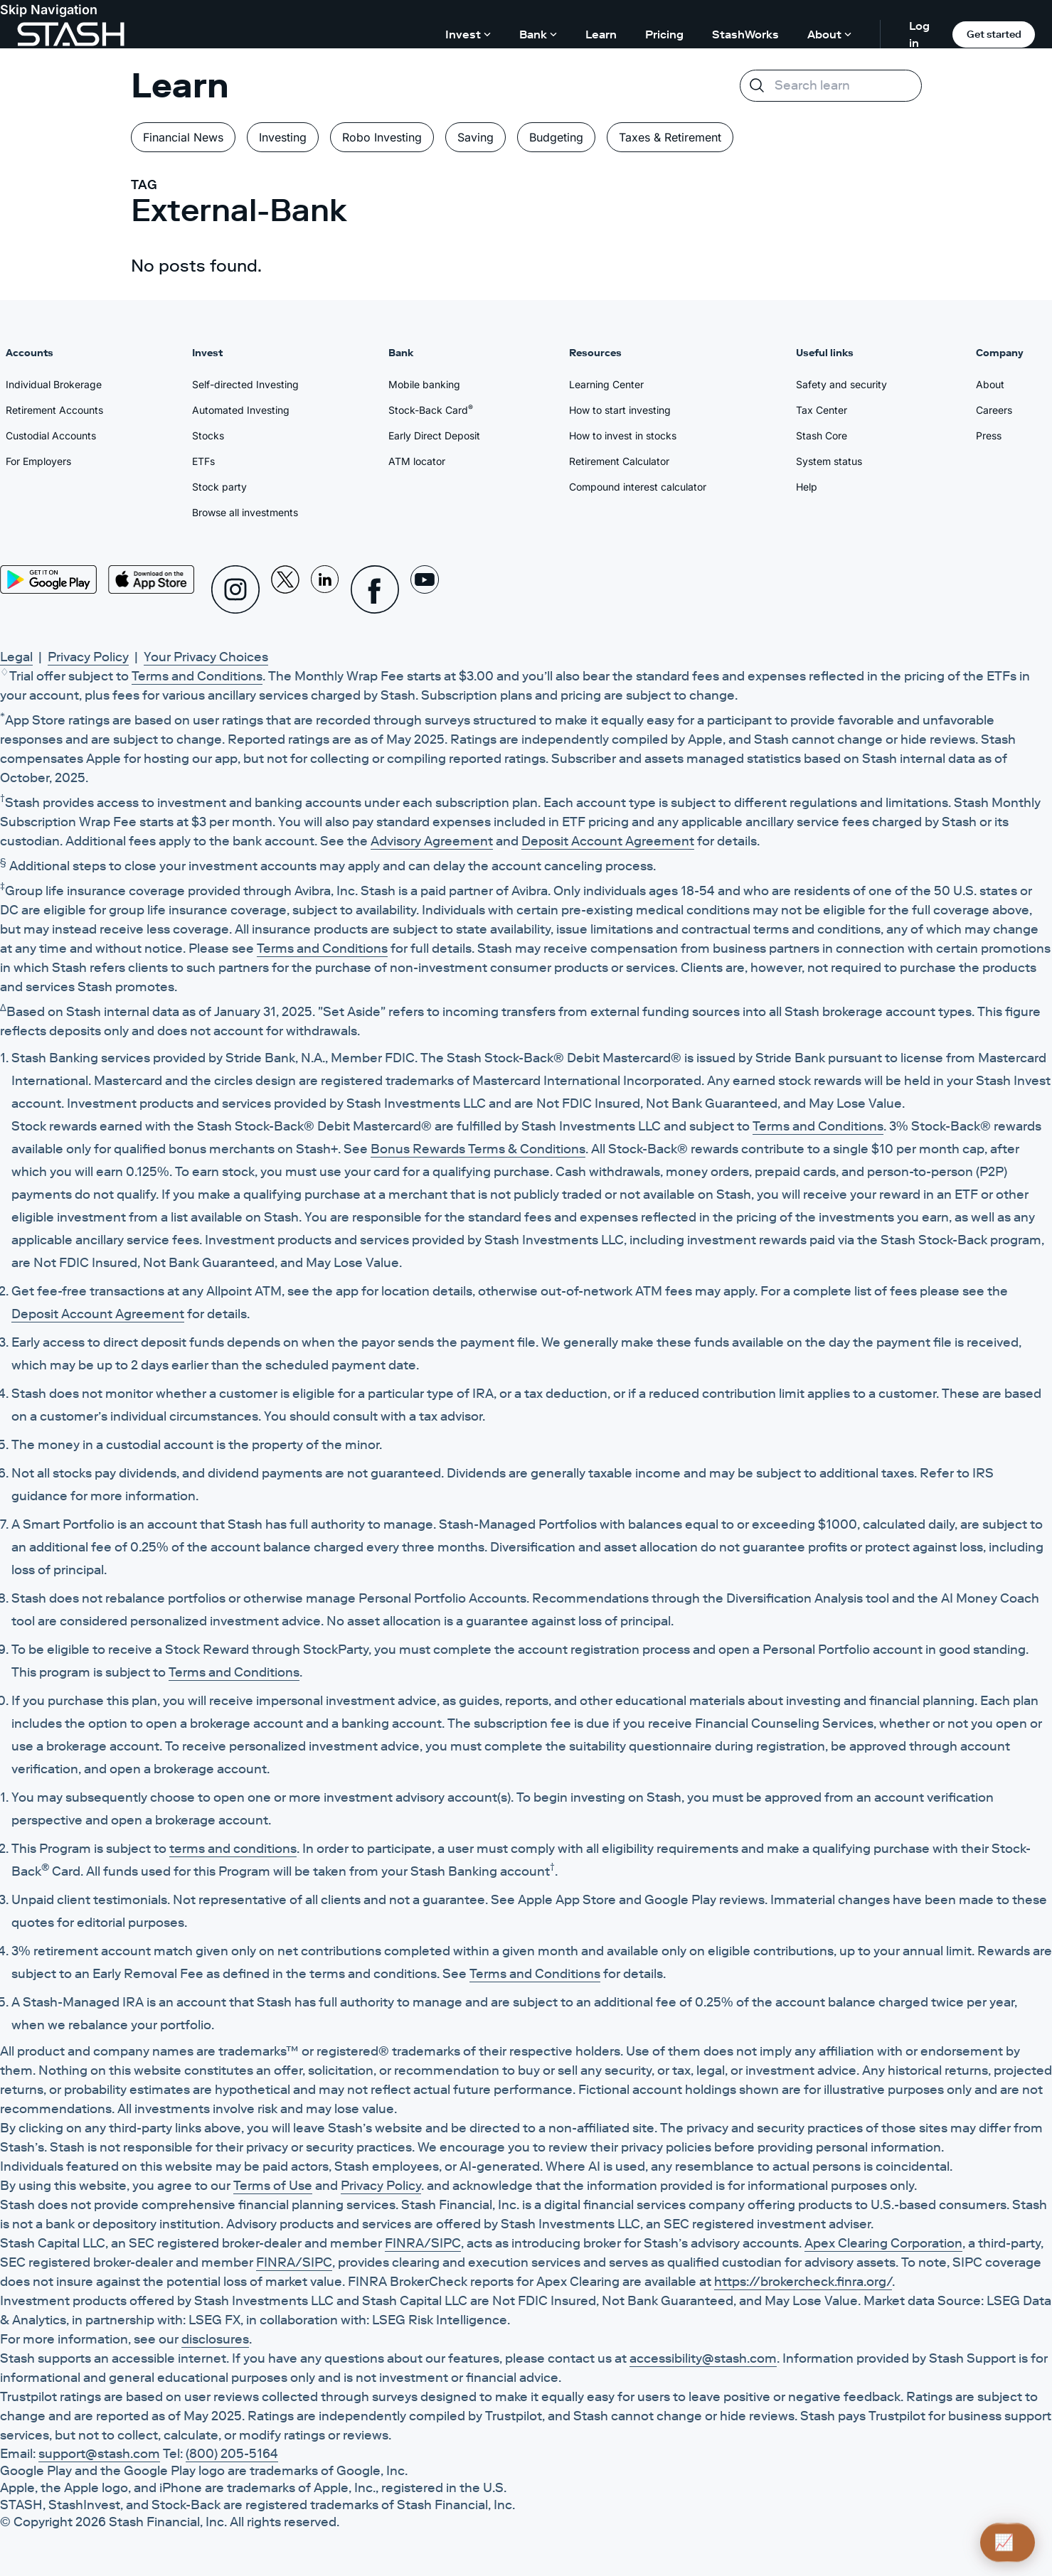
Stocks (208, 435)
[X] (285, 589)
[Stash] (70, 34)
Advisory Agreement (432, 841)
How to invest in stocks (622, 435)
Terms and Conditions (197, 676)
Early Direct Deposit (434, 435)
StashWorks (745, 34)
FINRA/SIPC (423, 2243)
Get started (994, 34)
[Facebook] (375, 589)
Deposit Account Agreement (607, 841)
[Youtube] (424, 589)
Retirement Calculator (619, 461)
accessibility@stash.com (703, 2358)
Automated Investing (240, 410)
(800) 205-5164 (232, 2454)
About (990, 384)
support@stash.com (99, 2454)
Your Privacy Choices (206, 657)
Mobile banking (424, 384)
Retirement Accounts (54, 410)
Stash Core (821, 435)
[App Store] (151, 579)
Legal (16, 657)
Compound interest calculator (637, 487)
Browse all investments (245, 512)
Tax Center (821, 410)
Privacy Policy (88, 657)
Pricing (664, 34)
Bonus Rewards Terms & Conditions (478, 1149)
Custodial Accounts (51, 435)
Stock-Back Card (430, 409)
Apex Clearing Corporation (883, 2243)
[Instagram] (235, 589)
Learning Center (606, 384)
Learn (601, 34)
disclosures (215, 2339)
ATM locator (416, 461)
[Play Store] (48, 579)
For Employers (38, 461)
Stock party (219, 487)
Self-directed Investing (245, 384)
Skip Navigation (48, 9)
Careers (994, 410)
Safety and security (841, 384)
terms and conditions (233, 1848)
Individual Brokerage (54, 384)
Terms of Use (272, 2185)
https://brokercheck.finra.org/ (803, 2281)
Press (988, 435)
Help (806, 487)
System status (829, 461)
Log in (919, 34)
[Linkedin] (325, 589)
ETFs (203, 461)
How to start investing (620, 410)
